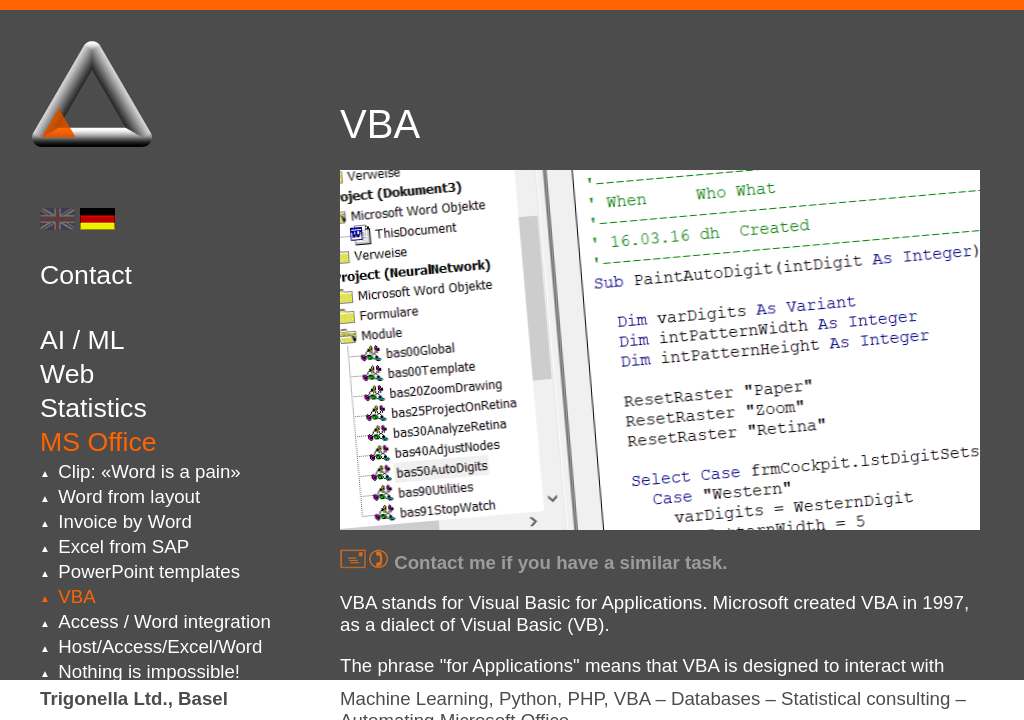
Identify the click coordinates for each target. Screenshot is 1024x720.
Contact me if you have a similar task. (534, 562)
